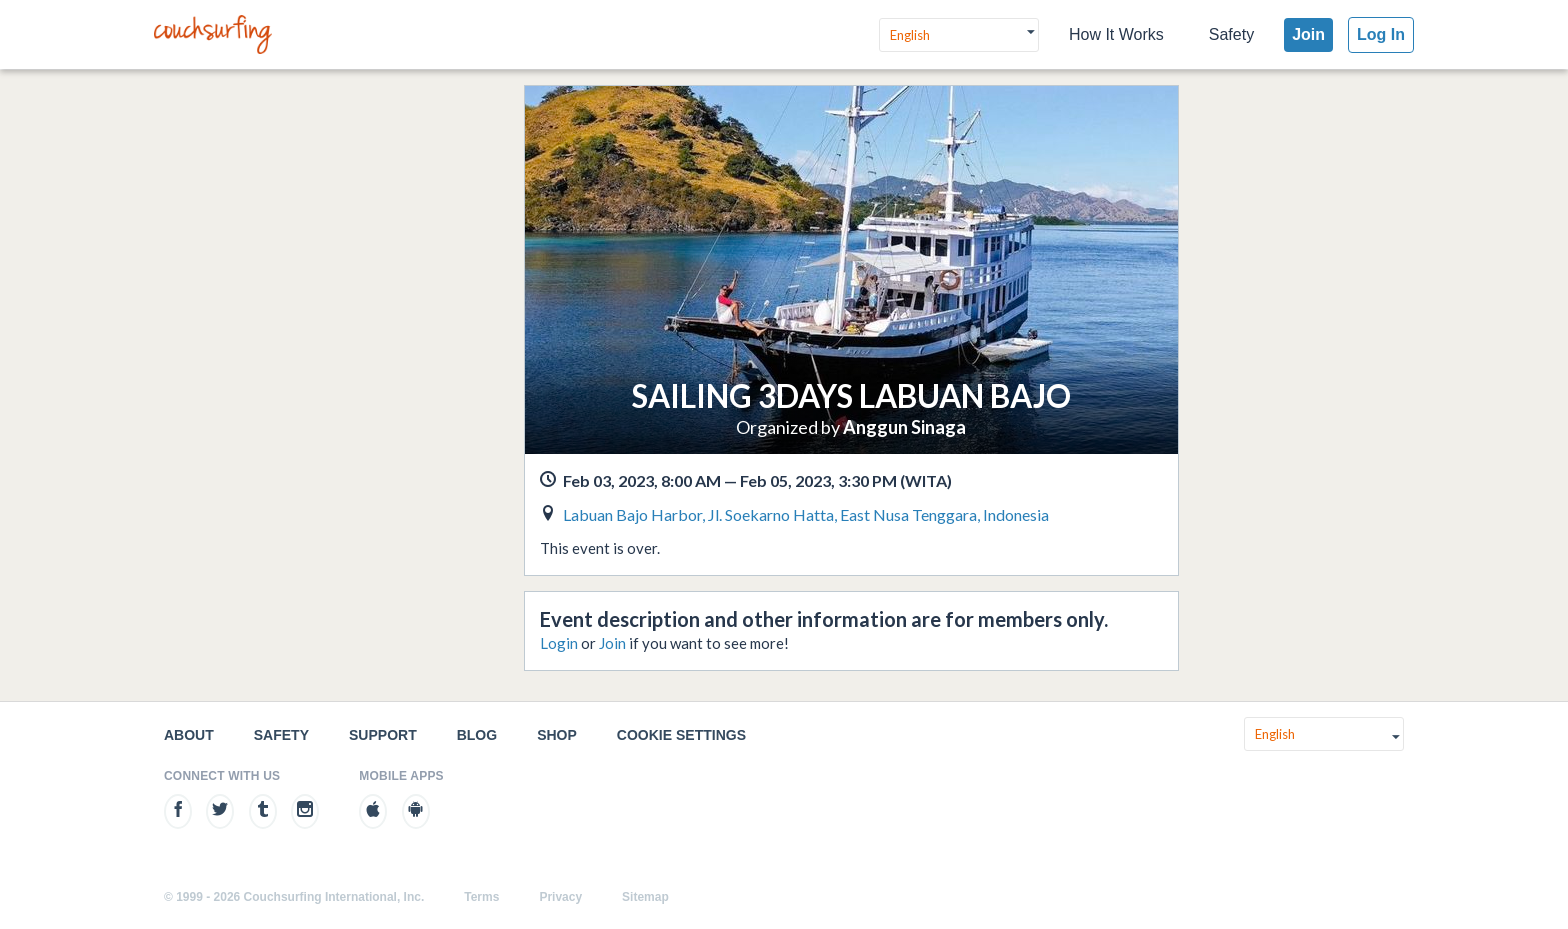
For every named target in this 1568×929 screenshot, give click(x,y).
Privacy (560, 897)
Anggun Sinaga (904, 427)
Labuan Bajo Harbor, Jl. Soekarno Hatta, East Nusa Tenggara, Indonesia (806, 514)
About (189, 735)
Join (1308, 34)
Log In (1381, 34)
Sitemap (645, 897)
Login (559, 643)
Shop (557, 735)
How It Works (1116, 34)
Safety (1231, 34)
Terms (481, 897)
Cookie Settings (681, 735)
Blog (477, 735)
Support (383, 735)
